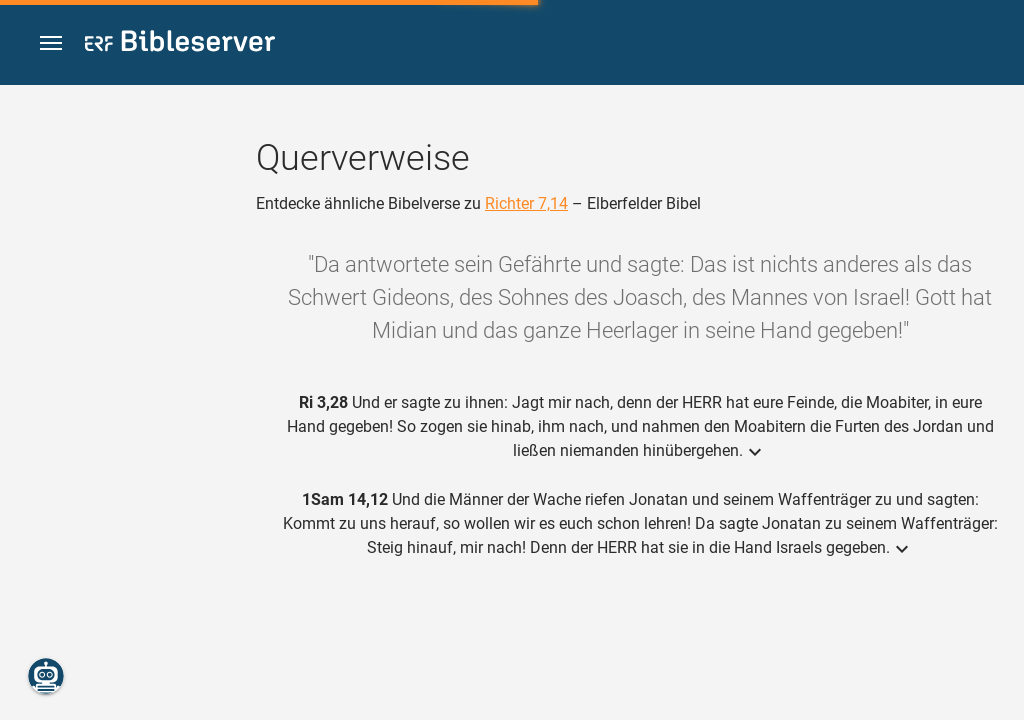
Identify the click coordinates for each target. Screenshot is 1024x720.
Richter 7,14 (526, 203)
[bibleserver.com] (180, 44)
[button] (51, 43)
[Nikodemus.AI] (46, 676)
